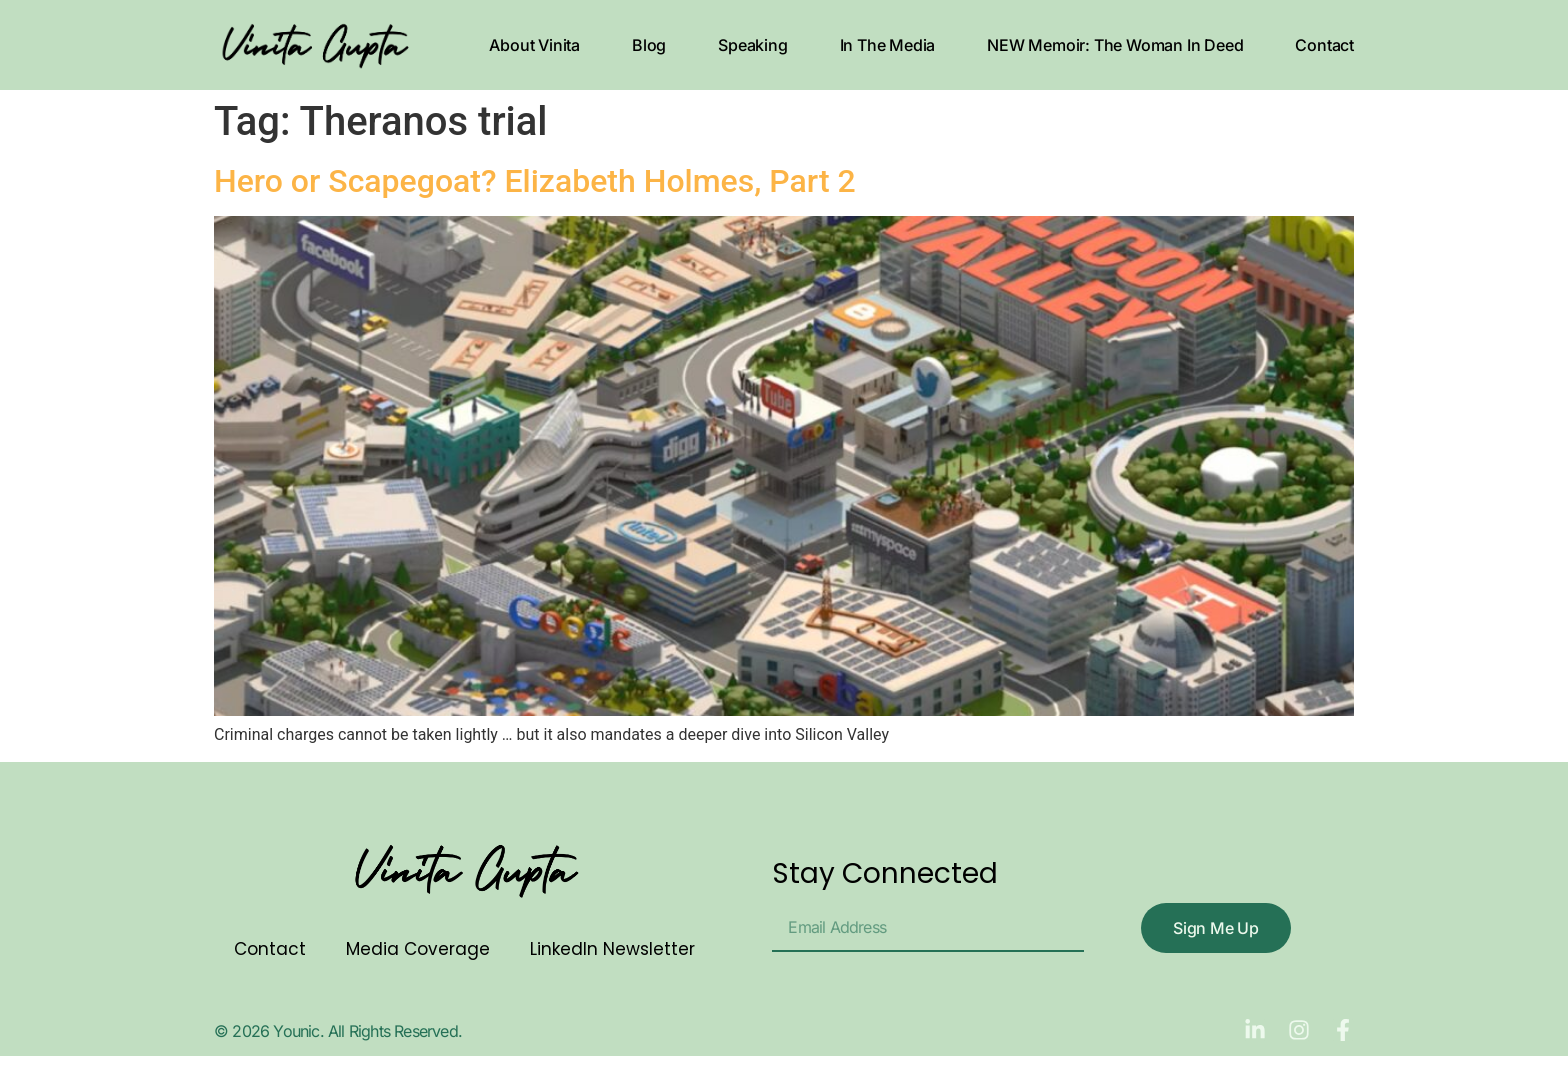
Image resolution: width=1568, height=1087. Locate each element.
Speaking (752, 45)
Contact (1324, 45)
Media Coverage (418, 949)
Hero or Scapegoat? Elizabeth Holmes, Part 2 (535, 181)
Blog (649, 45)
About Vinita (534, 45)
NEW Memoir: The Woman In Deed (1115, 45)
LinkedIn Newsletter (612, 949)
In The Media (888, 45)
